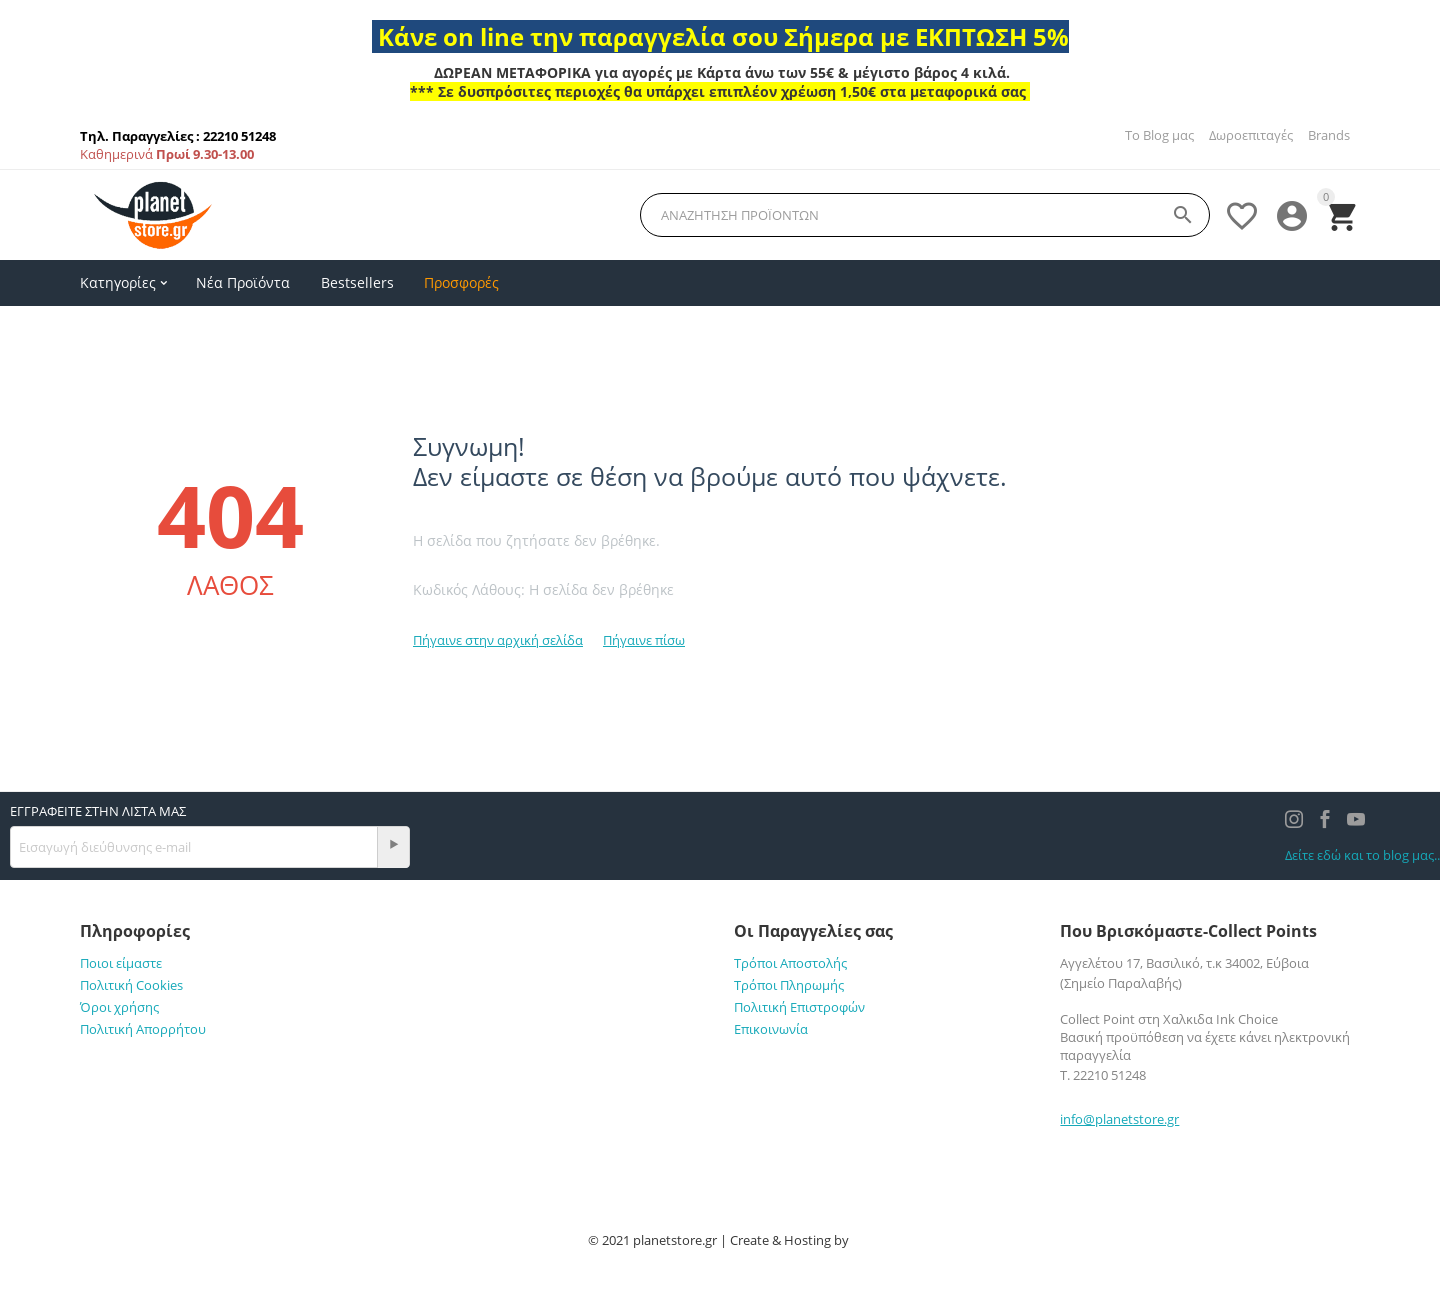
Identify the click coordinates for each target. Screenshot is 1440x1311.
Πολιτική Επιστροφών (799, 1007)
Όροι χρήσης (119, 1007)
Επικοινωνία (771, 1029)
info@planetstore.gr (1119, 1119)
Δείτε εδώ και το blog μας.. (1362, 855)
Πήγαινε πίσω (644, 640)
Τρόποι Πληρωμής (789, 985)
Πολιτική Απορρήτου (143, 1029)
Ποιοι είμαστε (121, 963)
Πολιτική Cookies (131, 985)
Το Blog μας (1159, 135)
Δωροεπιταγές (1251, 135)
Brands (1329, 135)
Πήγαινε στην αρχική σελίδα (498, 640)
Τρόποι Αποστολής (790, 963)
